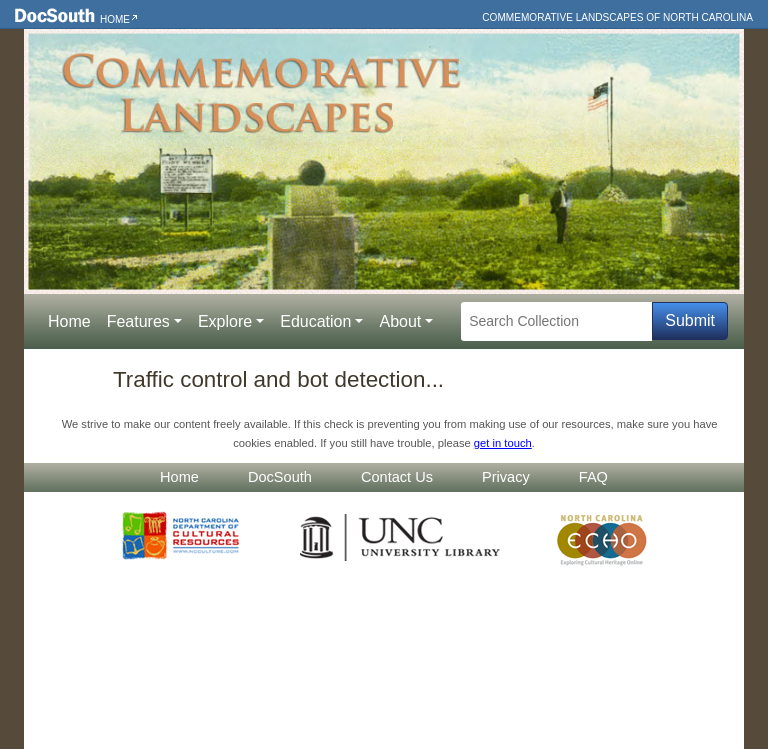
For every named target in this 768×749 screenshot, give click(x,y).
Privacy (506, 477)
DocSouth (280, 477)
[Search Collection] (556, 321)
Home (115, 19)
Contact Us (397, 477)
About (400, 321)
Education (315, 321)
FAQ (593, 477)
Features (138, 321)
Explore (225, 321)
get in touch (503, 443)
